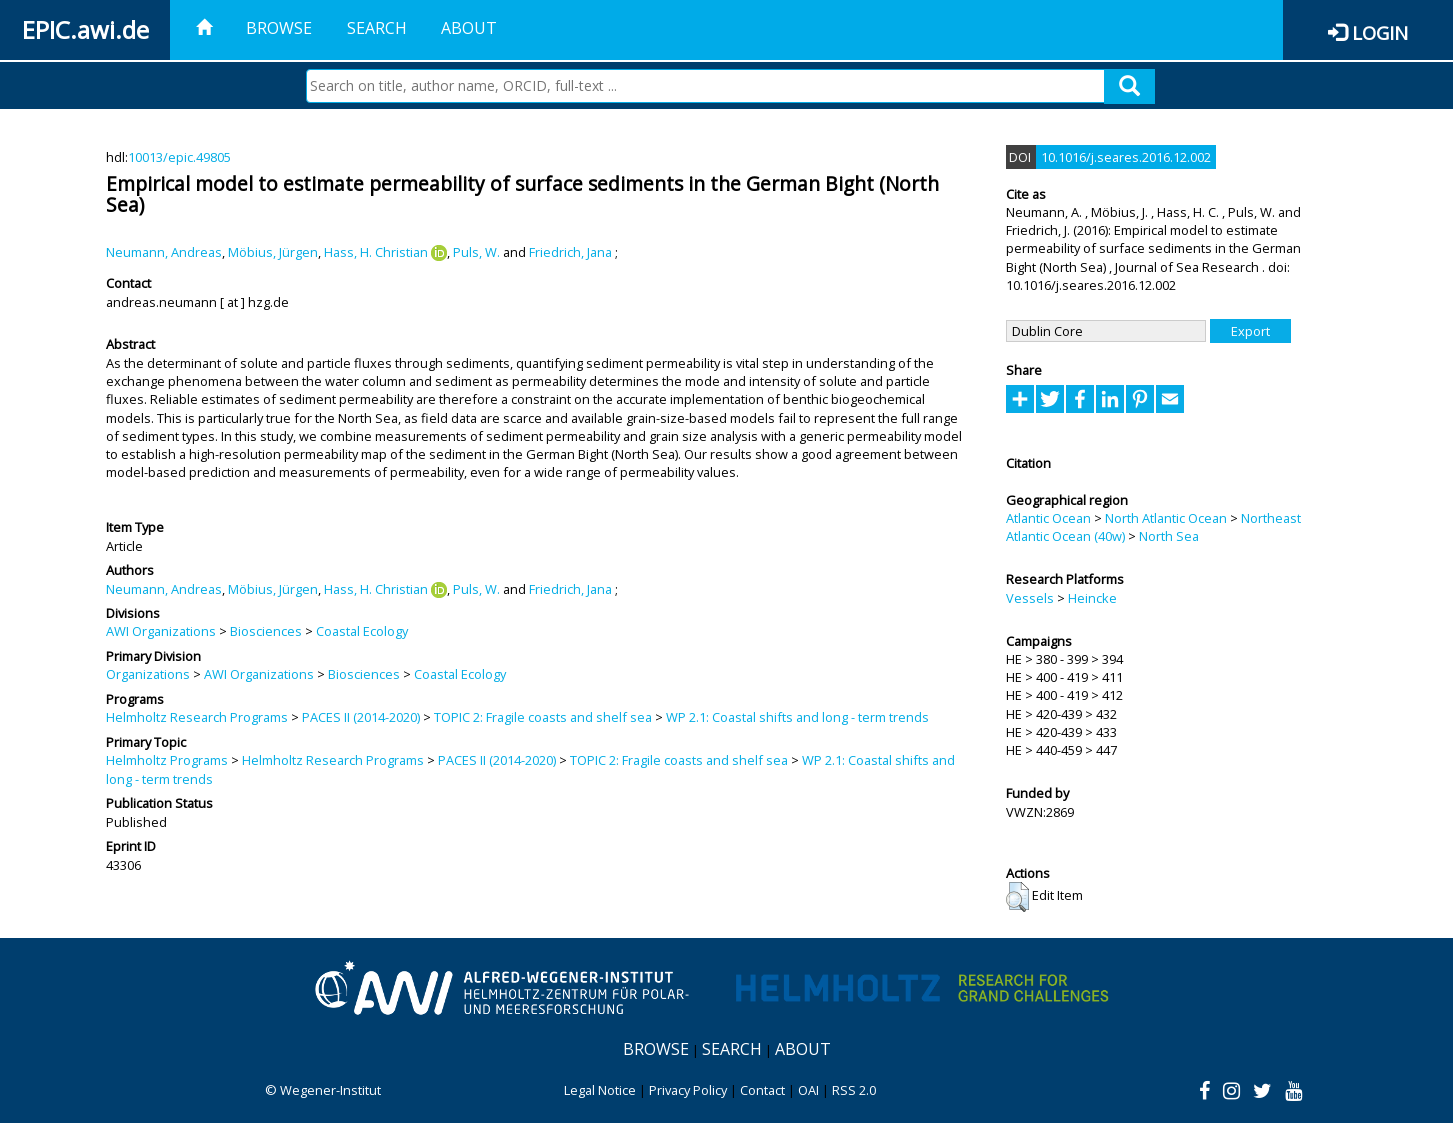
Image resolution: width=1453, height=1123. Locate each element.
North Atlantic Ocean (1166, 518)
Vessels (1030, 598)
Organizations (148, 674)
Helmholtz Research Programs (197, 717)
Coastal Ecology (362, 631)
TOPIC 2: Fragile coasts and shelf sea (543, 717)
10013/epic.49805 (179, 157)
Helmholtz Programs (167, 760)
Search (377, 28)
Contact (762, 1090)
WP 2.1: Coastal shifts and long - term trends (797, 717)
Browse (279, 28)
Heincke (1092, 598)
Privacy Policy (688, 1090)
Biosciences (266, 631)
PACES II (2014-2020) (361, 717)
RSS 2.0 (854, 1090)
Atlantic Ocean (1048, 518)
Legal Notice (600, 1090)
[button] (1017, 897)
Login (1380, 32)
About (469, 28)
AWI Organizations (161, 631)
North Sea (1169, 536)
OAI (808, 1090)
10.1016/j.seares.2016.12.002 (1126, 157)
